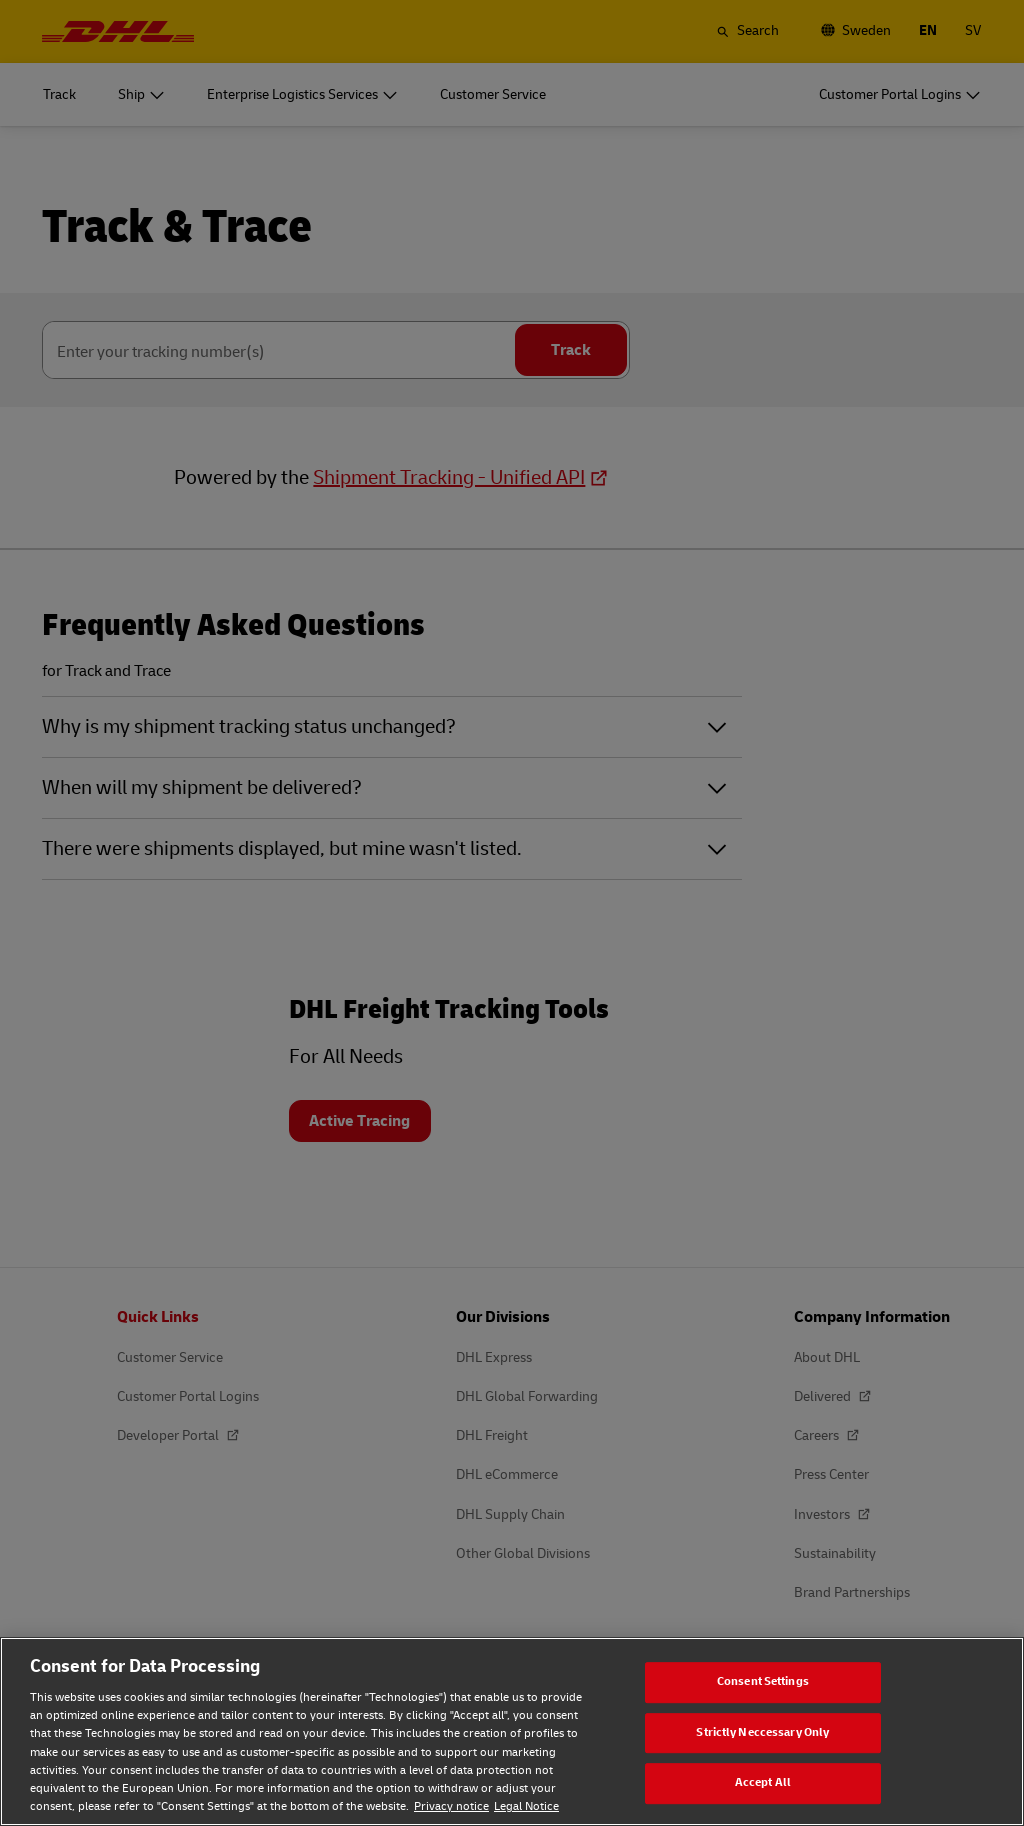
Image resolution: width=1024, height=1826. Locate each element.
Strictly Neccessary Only (762, 1732)
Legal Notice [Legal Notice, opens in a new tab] (526, 1806)
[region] (512, 1731)
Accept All (763, 1782)
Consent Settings (763, 1681)
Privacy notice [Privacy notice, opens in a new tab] (451, 1806)
